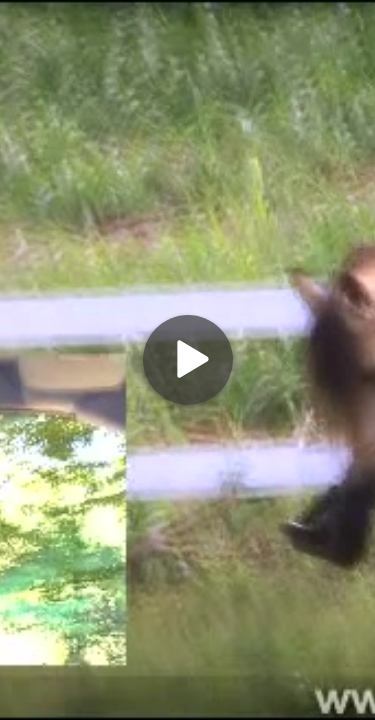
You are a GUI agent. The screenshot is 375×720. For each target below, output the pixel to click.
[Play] (188, 360)
